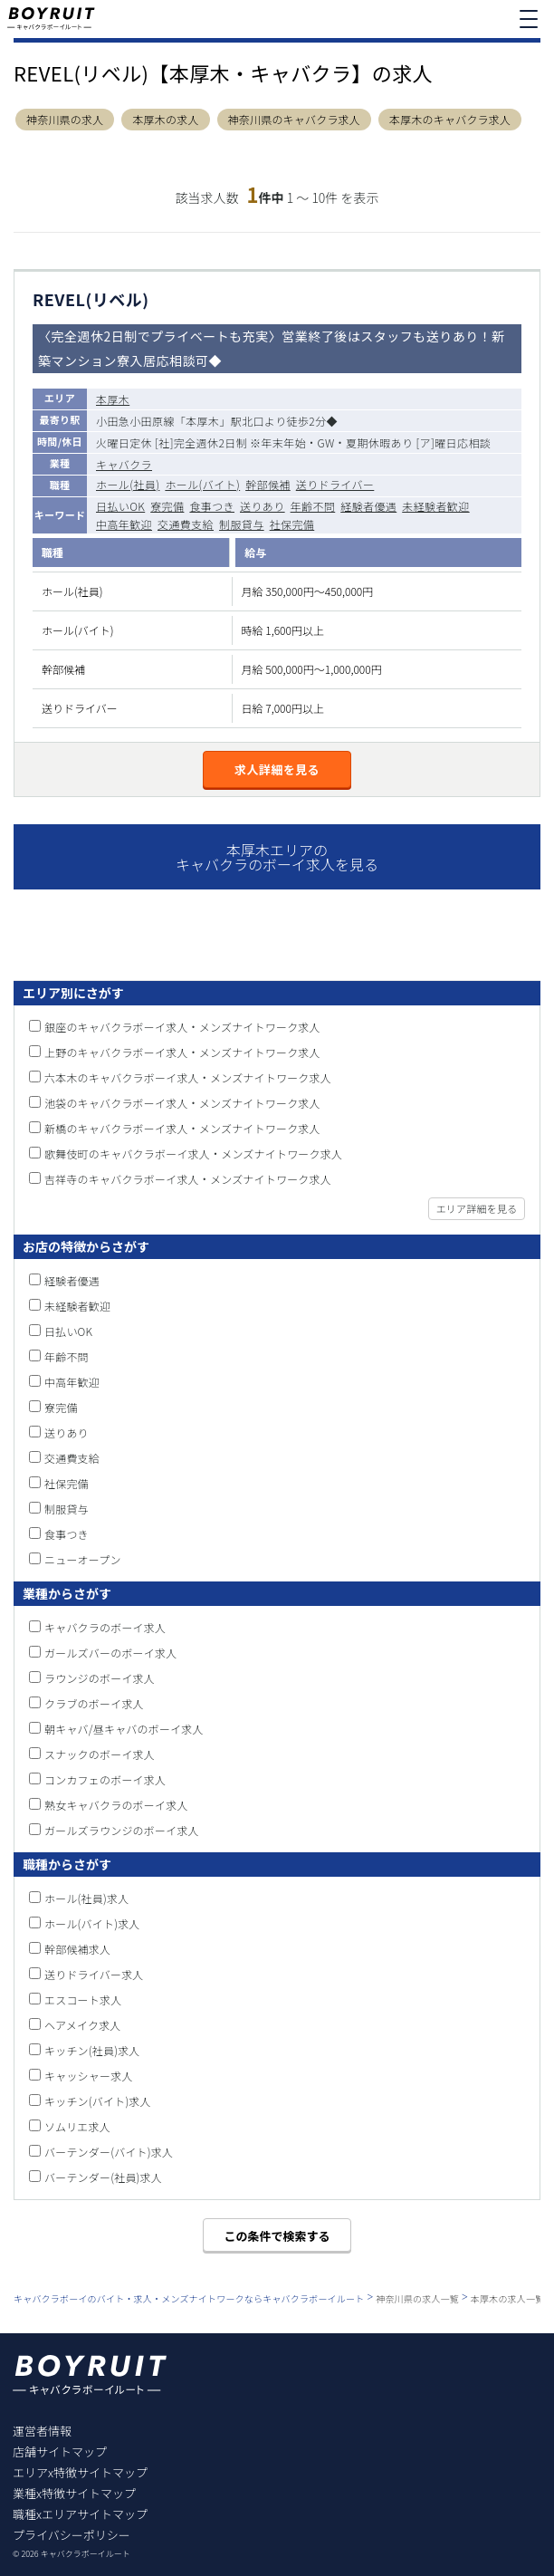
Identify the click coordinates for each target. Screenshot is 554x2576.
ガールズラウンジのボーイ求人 (121, 1830)
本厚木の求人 (165, 119)
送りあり (262, 506)
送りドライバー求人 (94, 1974)
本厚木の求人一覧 (508, 2298)
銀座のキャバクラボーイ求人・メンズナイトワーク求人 (182, 1026)
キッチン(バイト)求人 (97, 2101)
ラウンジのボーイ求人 (99, 1678)
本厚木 (112, 399)
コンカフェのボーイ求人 (105, 1779)
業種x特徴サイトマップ (74, 2493)
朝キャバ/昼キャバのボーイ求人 (124, 1728)
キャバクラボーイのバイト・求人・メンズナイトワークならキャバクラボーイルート (189, 2298)
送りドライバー (335, 484)
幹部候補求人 (77, 1948)
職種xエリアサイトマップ (80, 2514)
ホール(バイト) (202, 484)
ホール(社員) (127, 484)
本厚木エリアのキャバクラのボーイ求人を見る (277, 857)
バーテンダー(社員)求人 (103, 2177)
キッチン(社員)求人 (92, 2050)
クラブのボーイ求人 (94, 1703)
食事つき (211, 506)
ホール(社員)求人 (86, 1898)
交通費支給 (186, 524)
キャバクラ (124, 464)
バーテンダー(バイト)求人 (108, 2151)
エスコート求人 (82, 1999)
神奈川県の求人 (64, 119)
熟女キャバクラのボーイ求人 (116, 1804)
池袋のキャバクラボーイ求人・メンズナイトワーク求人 (182, 1102)
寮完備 (167, 506)
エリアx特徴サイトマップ (80, 2472)
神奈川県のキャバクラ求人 (294, 119)
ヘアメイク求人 (82, 2025)
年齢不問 (313, 506)
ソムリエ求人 (77, 2126)
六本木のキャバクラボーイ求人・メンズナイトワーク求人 (187, 1077)
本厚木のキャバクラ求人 (450, 119)
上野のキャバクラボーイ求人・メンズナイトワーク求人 (182, 1052)
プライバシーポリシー (71, 2535)
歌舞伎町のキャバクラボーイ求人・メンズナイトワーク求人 (193, 1153)
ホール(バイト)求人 (92, 1923)
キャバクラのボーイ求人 (105, 1627)
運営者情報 (42, 2431)
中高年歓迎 (124, 524)
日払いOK (120, 506)
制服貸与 (241, 524)
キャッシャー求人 (88, 2075)
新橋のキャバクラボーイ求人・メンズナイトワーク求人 (182, 1128)
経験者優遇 (368, 506)
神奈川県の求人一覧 (417, 2298)
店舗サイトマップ (60, 2451)
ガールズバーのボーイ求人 (110, 1652)
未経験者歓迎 (435, 506)
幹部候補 (268, 484)
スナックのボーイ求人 (99, 1754)
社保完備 (292, 524)
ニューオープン (82, 1559)
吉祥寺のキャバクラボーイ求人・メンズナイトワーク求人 (187, 1179)
